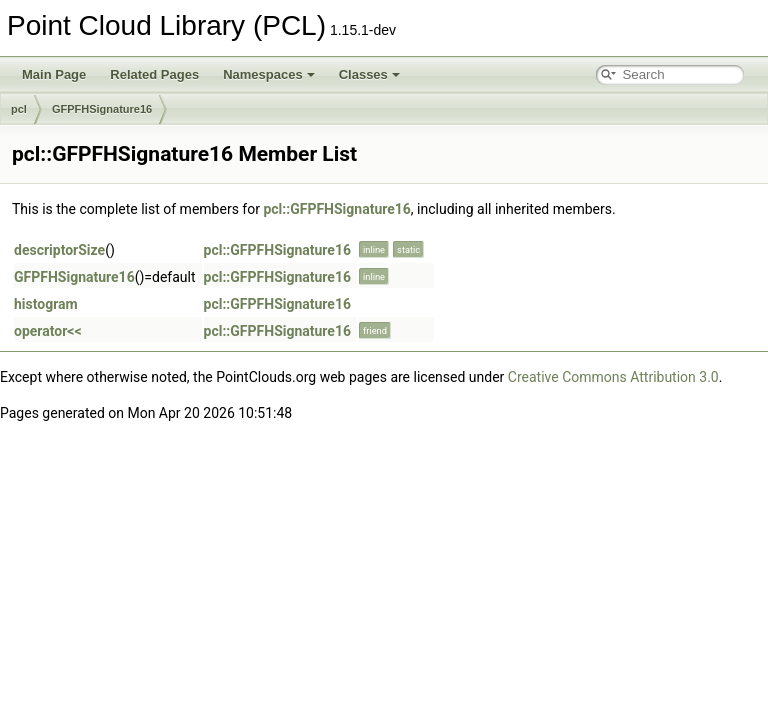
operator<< (48, 331)
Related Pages (154, 74)
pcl (19, 109)
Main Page (54, 74)
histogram (46, 304)
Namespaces (269, 74)
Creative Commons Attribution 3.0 (613, 377)
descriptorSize (59, 250)
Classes (369, 74)
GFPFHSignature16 (102, 109)
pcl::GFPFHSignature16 (336, 209)
